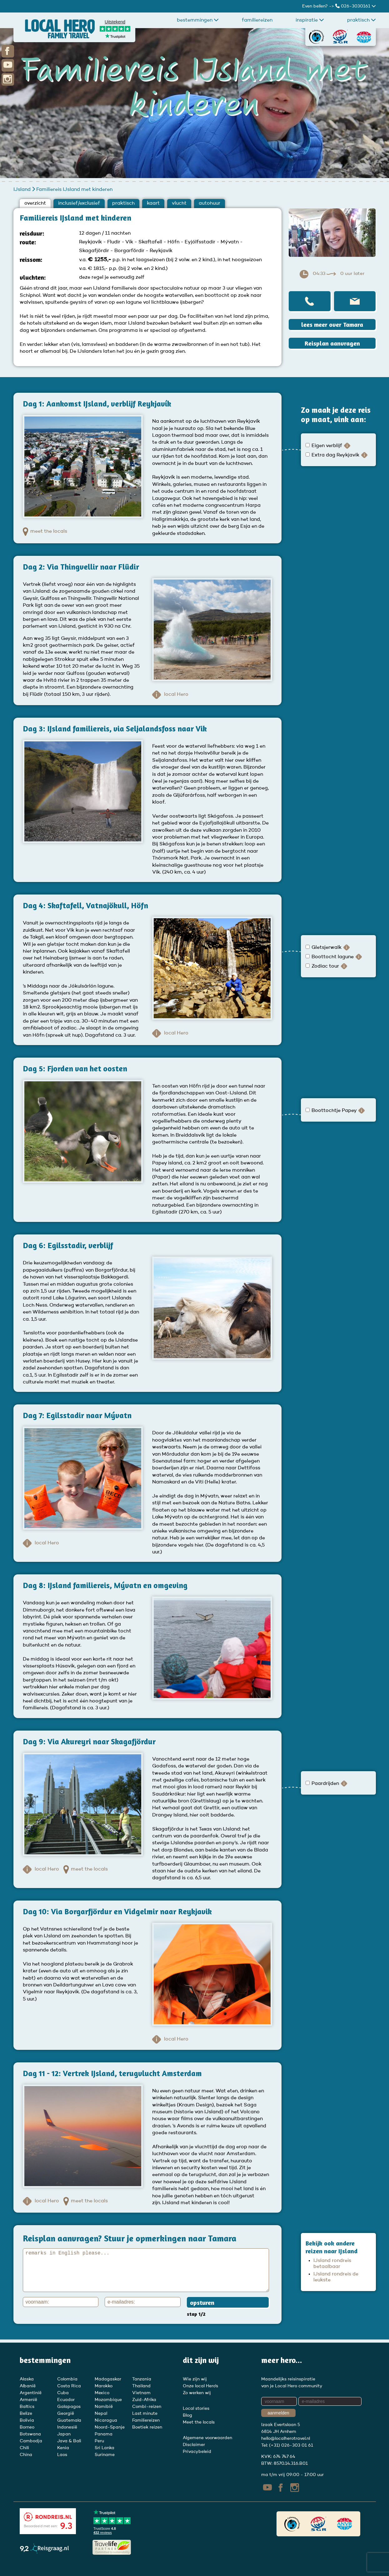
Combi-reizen (146, 2406)
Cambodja (31, 2441)
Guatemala (69, 2420)
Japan (64, 2434)
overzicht (35, 203)
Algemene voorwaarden (207, 2438)
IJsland (22, 189)
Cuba (63, 2393)
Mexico (102, 2393)
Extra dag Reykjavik (333, 455)
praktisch (361, 20)
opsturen (202, 2302)
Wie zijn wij (195, 2379)
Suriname (105, 2455)
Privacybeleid (197, 2451)
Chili (24, 2448)
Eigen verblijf (324, 445)
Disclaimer (194, 2445)
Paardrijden (323, 1783)
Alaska (27, 2379)
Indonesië (67, 2427)
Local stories (196, 2408)
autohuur (209, 203)
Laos (62, 2455)
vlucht (179, 203)
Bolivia (27, 2420)
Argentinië (31, 2393)
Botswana (30, 2434)
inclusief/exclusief (79, 203)
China (26, 2455)
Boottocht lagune (330, 956)
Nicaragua (106, 2420)
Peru (99, 2441)
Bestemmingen (198, 20)
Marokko (103, 2386)
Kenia (63, 2448)
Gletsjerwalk (324, 947)
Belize (26, 2413)
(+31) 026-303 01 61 (291, 2445)
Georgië (65, 2413)
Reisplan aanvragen (332, 343)
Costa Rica (69, 2386)
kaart (153, 203)
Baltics (27, 2406)
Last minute (144, 2413)
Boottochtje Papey (332, 1110)
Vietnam (141, 2393)
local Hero (170, 694)
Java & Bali (69, 2441)
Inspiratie (310, 20)
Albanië (28, 2386)
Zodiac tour (323, 966)
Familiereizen (257, 20)
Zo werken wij (197, 2393)
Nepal (101, 2413)
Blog (187, 2415)
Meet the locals (199, 2422)
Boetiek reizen (147, 2427)
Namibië (104, 2406)
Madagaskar (108, 2379)
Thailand (141, 2386)
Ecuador (66, 2400)
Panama (103, 2434)
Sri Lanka (104, 2448)
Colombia (67, 2379)
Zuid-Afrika (144, 2400)
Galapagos (69, 2406)
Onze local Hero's (200, 2386)
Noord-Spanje (110, 2427)
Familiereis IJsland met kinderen (74, 189)
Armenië (28, 2400)
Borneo (27, 2427)
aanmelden (278, 2412)
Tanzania (141, 2379)
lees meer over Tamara (332, 324)
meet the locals (45, 531)
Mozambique (108, 2400)
